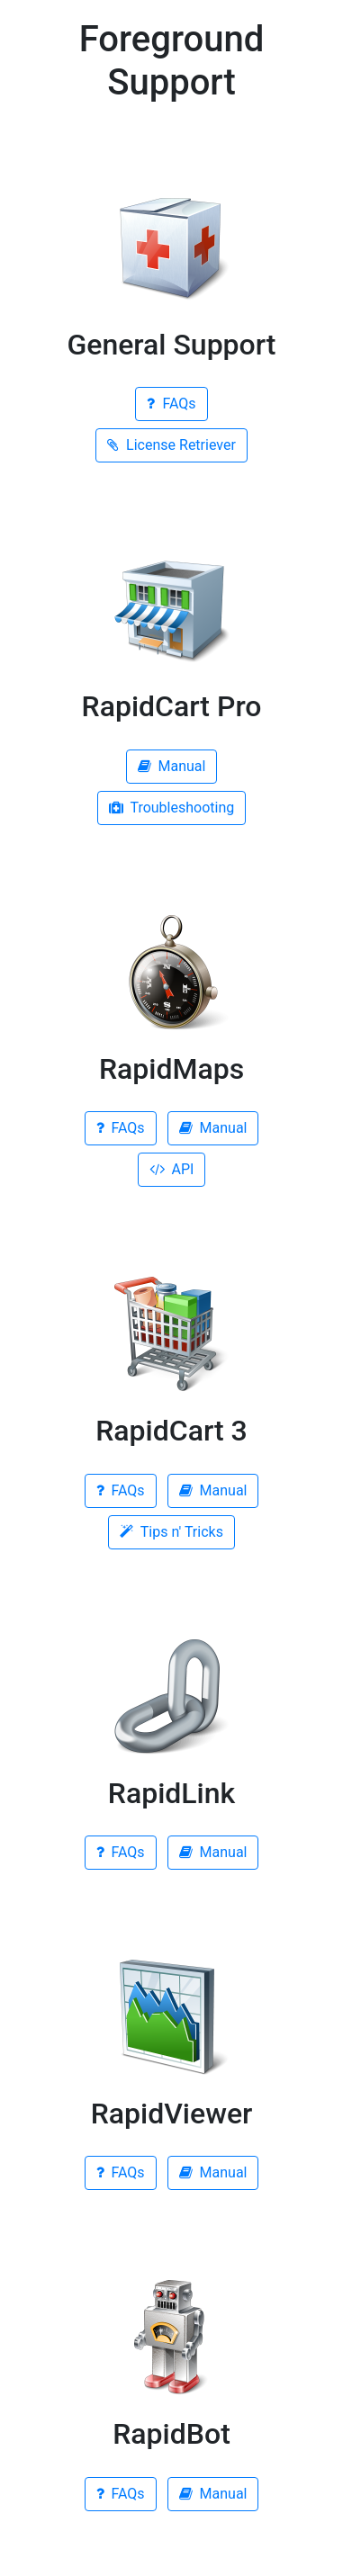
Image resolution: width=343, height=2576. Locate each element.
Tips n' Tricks (171, 1531)
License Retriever (171, 444)
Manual (172, 766)
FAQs (171, 403)
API (171, 1169)
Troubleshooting (171, 807)
